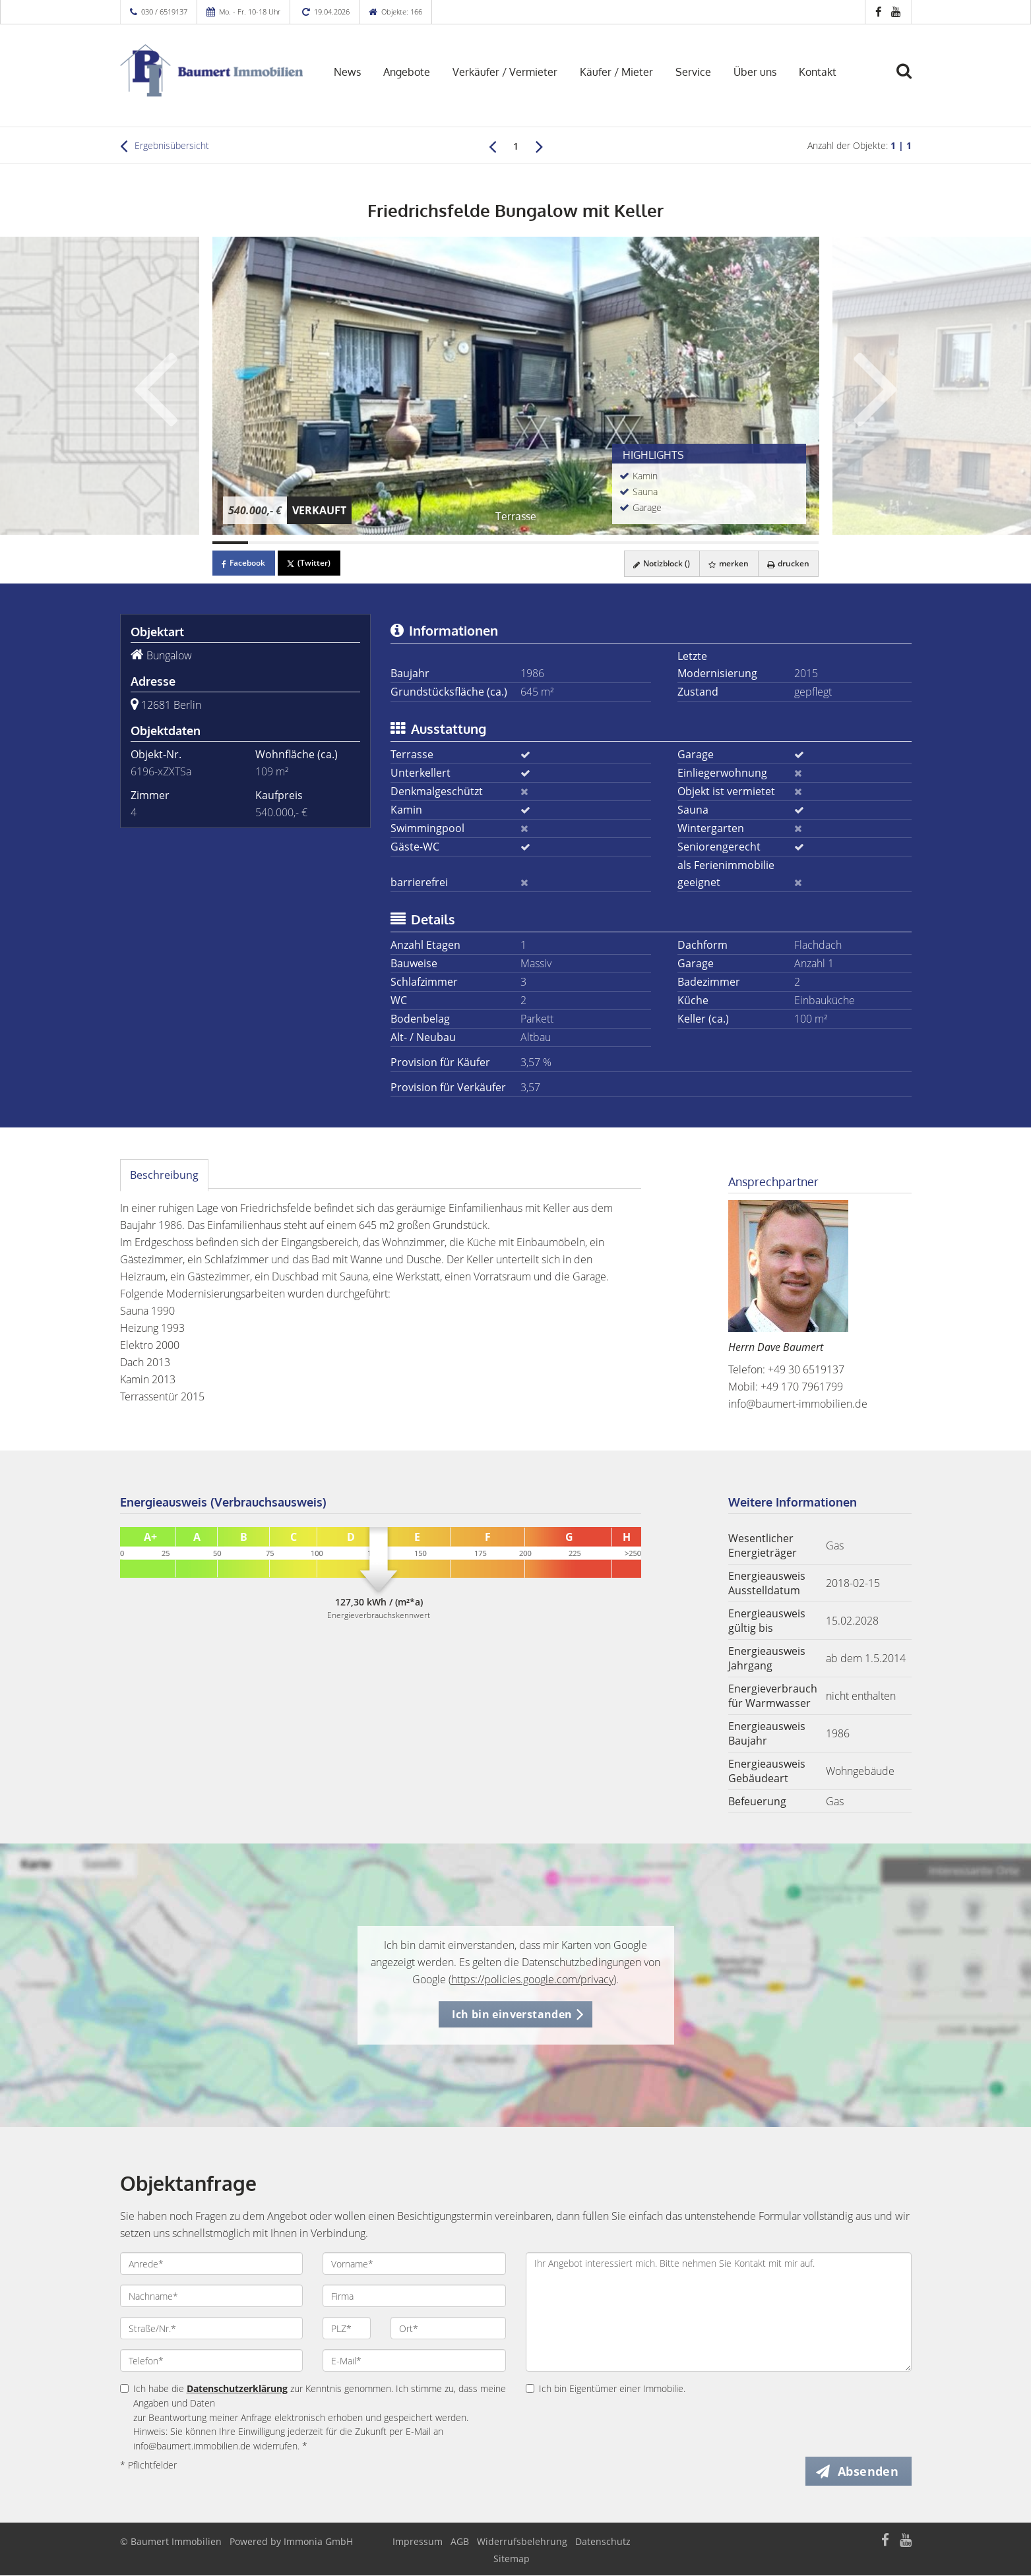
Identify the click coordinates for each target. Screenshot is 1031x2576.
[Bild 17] (801, 542)
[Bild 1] (230, 542)
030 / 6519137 (164, 11)
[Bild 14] (694, 542)
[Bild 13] (658, 542)
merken (725, 563)
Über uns (755, 71)
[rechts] (539, 145)
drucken (787, 563)
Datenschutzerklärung (237, 2388)
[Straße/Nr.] (211, 2328)
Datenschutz (603, 2542)
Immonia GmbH (318, 2542)
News (347, 71)
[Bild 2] (266, 542)
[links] (492, 145)
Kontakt (817, 71)
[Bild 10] (551, 542)
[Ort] (448, 2328)
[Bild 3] (301, 542)
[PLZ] (347, 2328)
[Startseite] (211, 70)
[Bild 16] (765, 542)
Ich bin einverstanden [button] (512, 2014)
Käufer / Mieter (616, 71)
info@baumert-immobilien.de (797, 1403)
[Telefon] (211, 2360)
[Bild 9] (515, 542)
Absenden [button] (869, 2471)
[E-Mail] (414, 2360)
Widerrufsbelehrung (522, 2542)
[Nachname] (211, 2296)
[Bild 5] (373, 542)
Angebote (406, 71)
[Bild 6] (408, 542)
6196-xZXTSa (161, 771)
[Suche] (909, 80)
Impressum (417, 2542)
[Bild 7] (444, 542)
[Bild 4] (337, 542)
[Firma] (414, 2296)
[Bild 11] (587, 542)
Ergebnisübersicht (164, 145)
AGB (460, 2542)
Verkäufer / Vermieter (505, 71)
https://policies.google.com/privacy (532, 1979)
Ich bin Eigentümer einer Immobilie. (605, 2388)
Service (693, 71)
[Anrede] (211, 2263)
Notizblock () (656, 563)
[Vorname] (414, 2263)
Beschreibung (164, 1175)
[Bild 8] (479, 542)
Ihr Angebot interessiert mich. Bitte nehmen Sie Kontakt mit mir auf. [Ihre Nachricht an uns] (719, 2312)
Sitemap (511, 2559)
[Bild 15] (729, 542)
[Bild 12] (622, 542)
